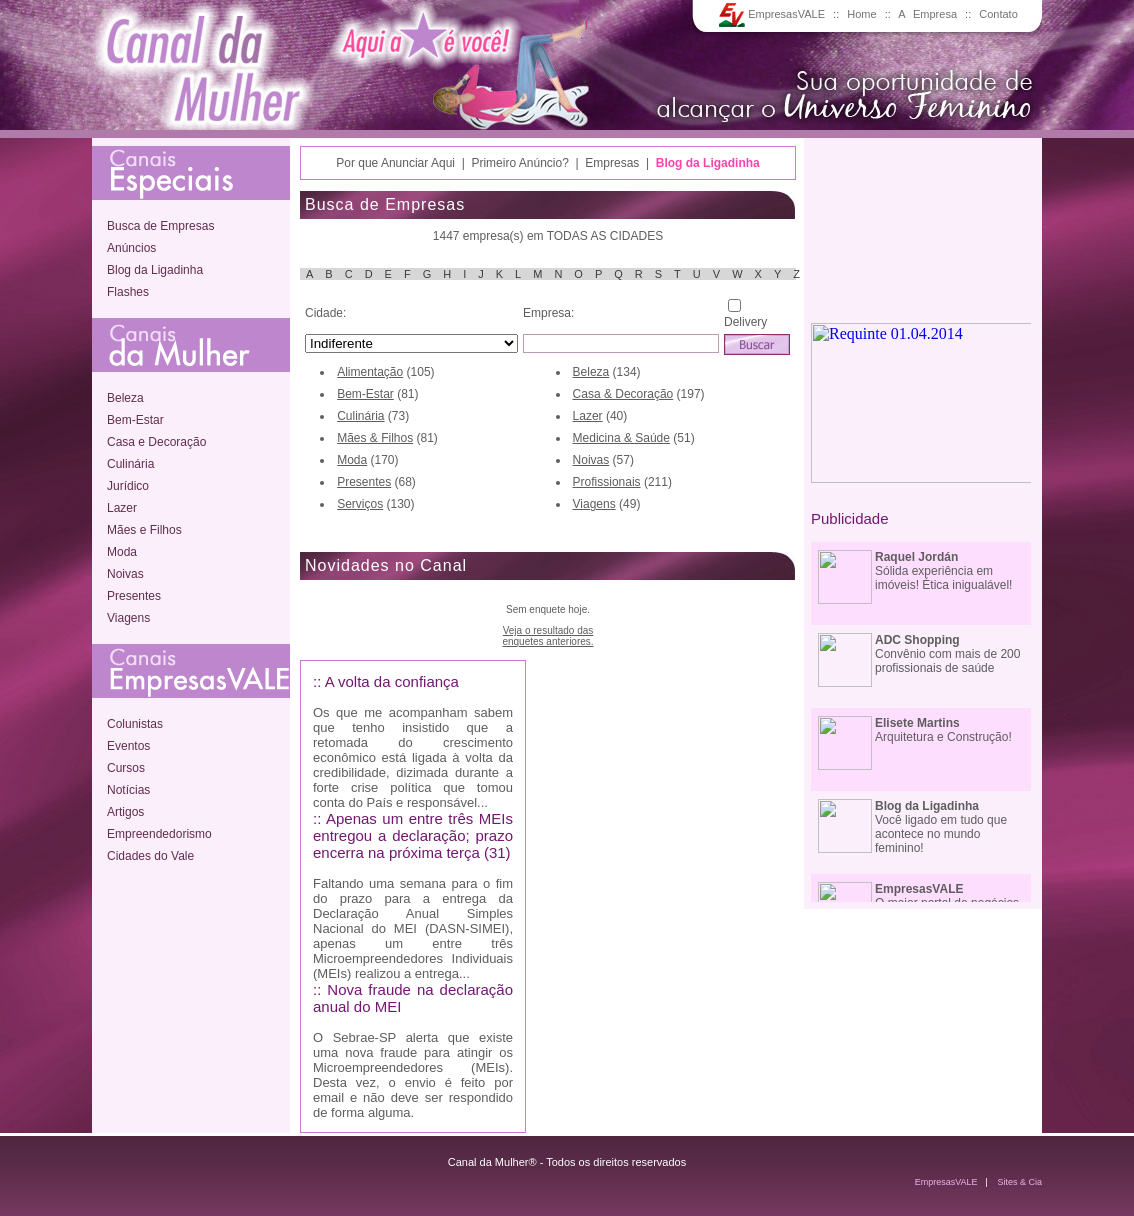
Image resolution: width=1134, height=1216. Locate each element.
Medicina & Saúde (621, 438)
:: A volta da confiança (386, 681)
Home (861, 14)
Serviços (360, 504)
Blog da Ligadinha (155, 270)
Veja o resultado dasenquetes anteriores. (547, 636)
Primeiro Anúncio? (519, 163)
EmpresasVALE (772, 14)
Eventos (128, 746)
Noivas (125, 574)
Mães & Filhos (375, 438)
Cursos (126, 768)
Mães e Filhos (144, 530)
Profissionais (607, 482)
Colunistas (135, 724)
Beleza (125, 398)
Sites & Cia (1019, 1182)
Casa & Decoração (623, 394)
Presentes (134, 596)
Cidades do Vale (150, 856)
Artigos (125, 812)
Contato (998, 14)
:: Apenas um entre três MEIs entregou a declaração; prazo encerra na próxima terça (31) (413, 835)
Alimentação (370, 372)
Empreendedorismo (159, 834)
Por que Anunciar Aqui (395, 163)
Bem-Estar (135, 420)
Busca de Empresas (160, 226)
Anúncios (131, 248)
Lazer (122, 508)
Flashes (128, 292)
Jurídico (128, 486)
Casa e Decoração (156, 442)
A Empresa (927, 14)
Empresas (612, 163)
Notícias (128, 790)
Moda (122, 552)
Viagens (128, 618)
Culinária (130, 464)
